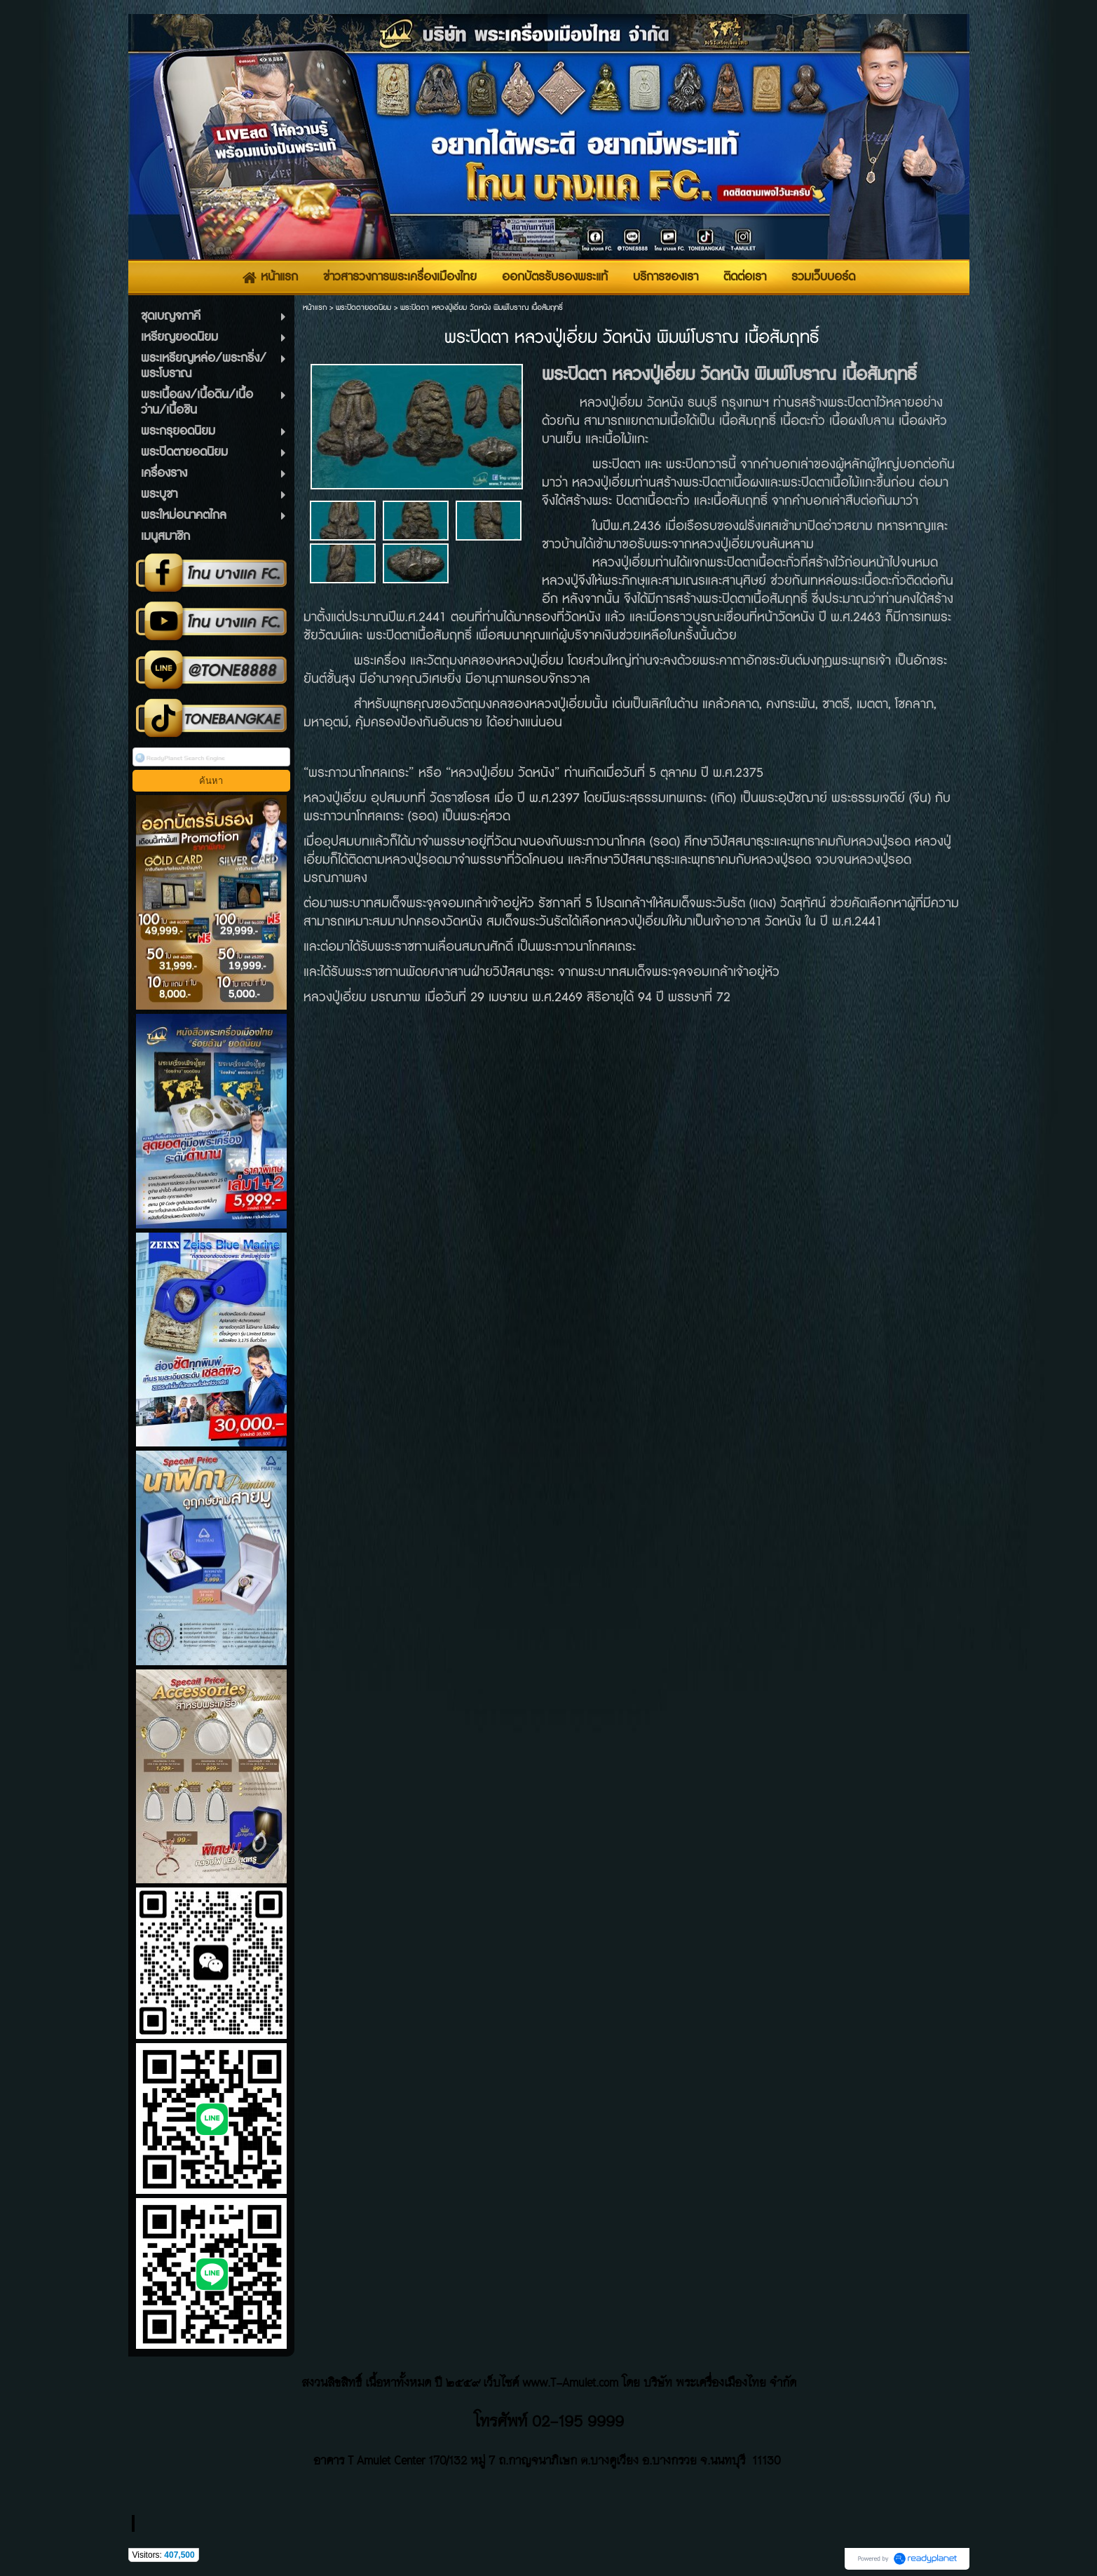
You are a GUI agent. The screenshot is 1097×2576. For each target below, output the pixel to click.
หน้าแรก (315, 307)
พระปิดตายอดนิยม (363, 307)
